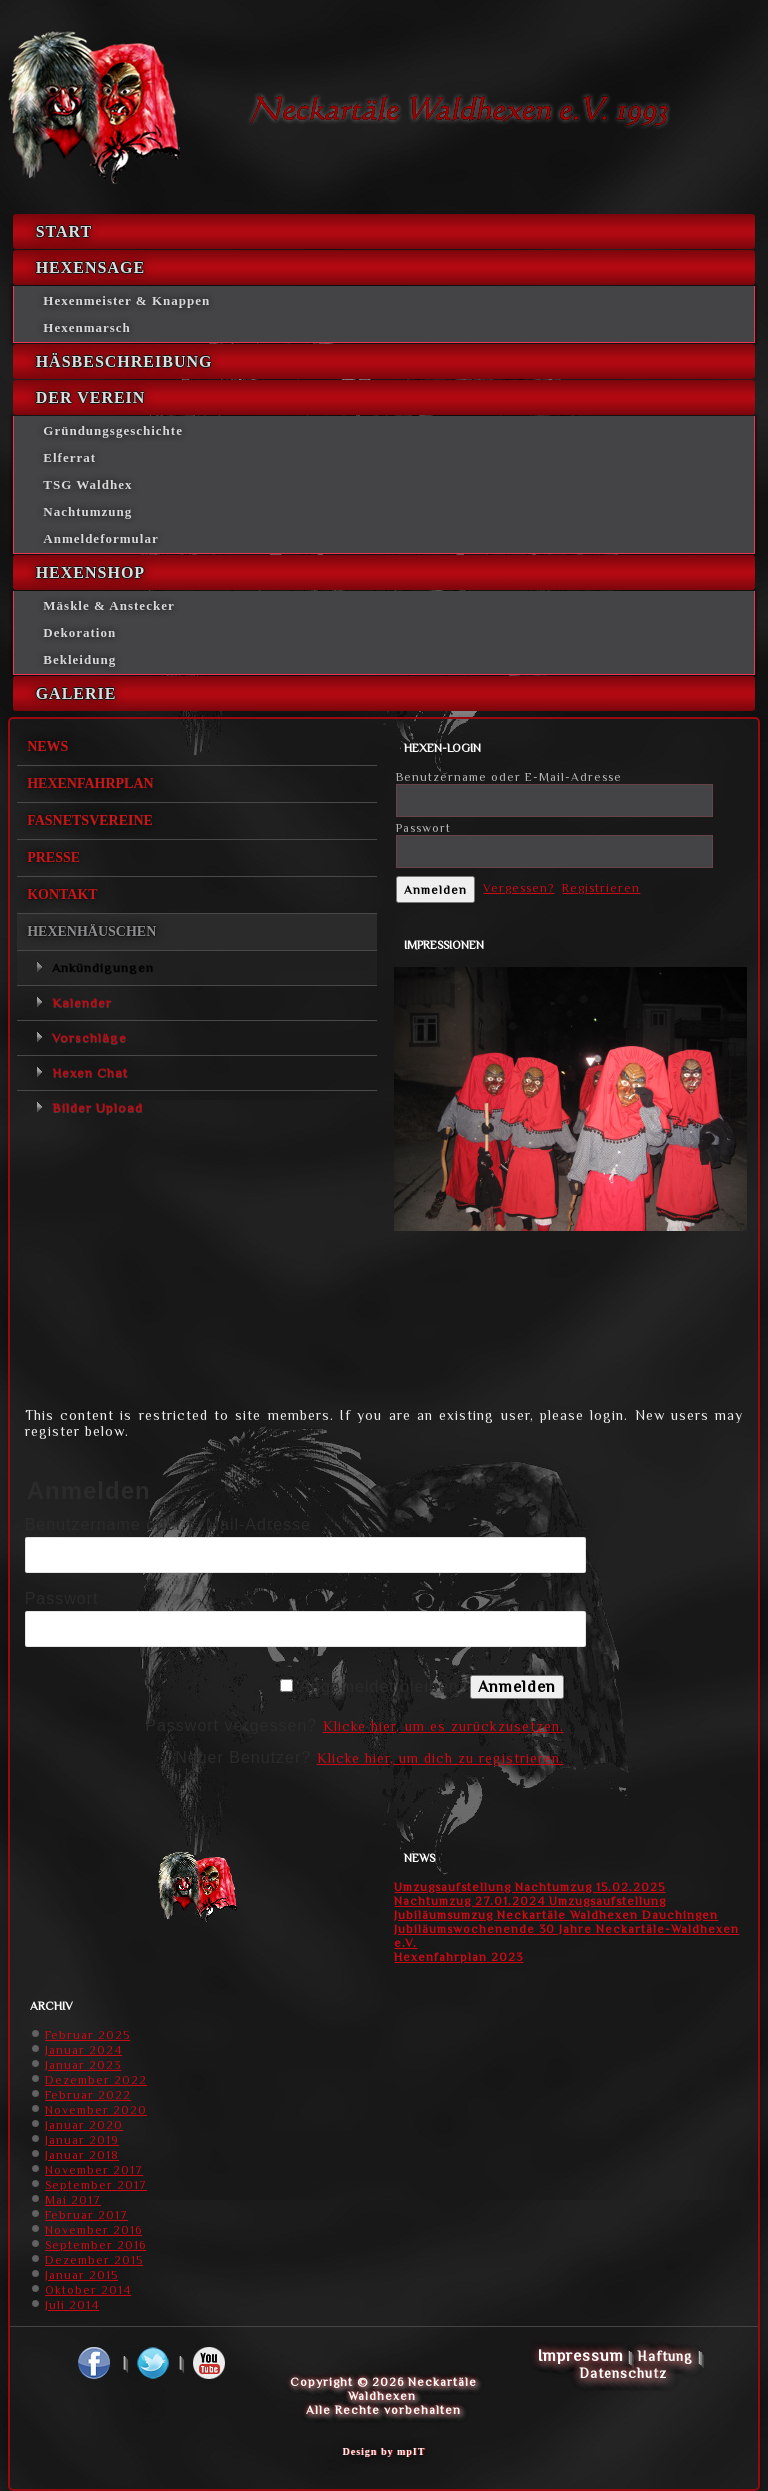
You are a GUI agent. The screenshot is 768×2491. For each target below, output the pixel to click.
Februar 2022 (88, 2095)
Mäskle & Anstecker (108, 605)
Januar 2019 (82, 2140)
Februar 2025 (87, 2035)
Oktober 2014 (88, 2290)
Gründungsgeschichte (113, 430)
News (47, 746)
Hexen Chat (90, 1072)
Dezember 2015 (94, 2260)
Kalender (82, 1002)
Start (64, 231)
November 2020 (96, 2110)
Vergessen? (518, 888)
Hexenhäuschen (91, 931)
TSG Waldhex (87, 484)
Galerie (76, 693)
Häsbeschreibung (124, 361)
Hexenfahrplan (90, 783)
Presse (53, 857)
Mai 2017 (73, 2200)
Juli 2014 (72, 2305)
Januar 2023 (83, 2065)
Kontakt (62, 894)
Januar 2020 (84, 2125)
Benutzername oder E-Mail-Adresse (509, 777)
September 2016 (95, 2245)
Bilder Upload (97, 1107)
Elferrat (69, 457)
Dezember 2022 (96, 2080)
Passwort (423, 828)
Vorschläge (89, 1037)
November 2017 (94, 2170)
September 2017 (96, 2185)
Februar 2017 (86, 2215)
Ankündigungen (103, 967)
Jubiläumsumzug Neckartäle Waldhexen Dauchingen (556, 1915)
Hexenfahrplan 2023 (458, 1957)
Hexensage (90, 267)
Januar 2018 (82, 2155)
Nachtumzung (87, 511)
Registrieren (601, 888)
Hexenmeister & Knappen (126, 300)
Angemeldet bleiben (378, 1686)
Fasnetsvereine (90, 820)
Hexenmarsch (87, 327)
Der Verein (91, 397)
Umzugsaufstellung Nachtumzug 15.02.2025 (529, 1887)
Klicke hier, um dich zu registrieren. (440, 1758)
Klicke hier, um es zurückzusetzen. (443, 1726)
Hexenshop (90, 572)
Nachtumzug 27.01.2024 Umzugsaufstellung (530, 1901)
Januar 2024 (83, 2050)
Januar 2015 (81, 2275)
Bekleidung (79, 659)
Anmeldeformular (100, 538)
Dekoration (79, 632)
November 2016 (93, 2230)
